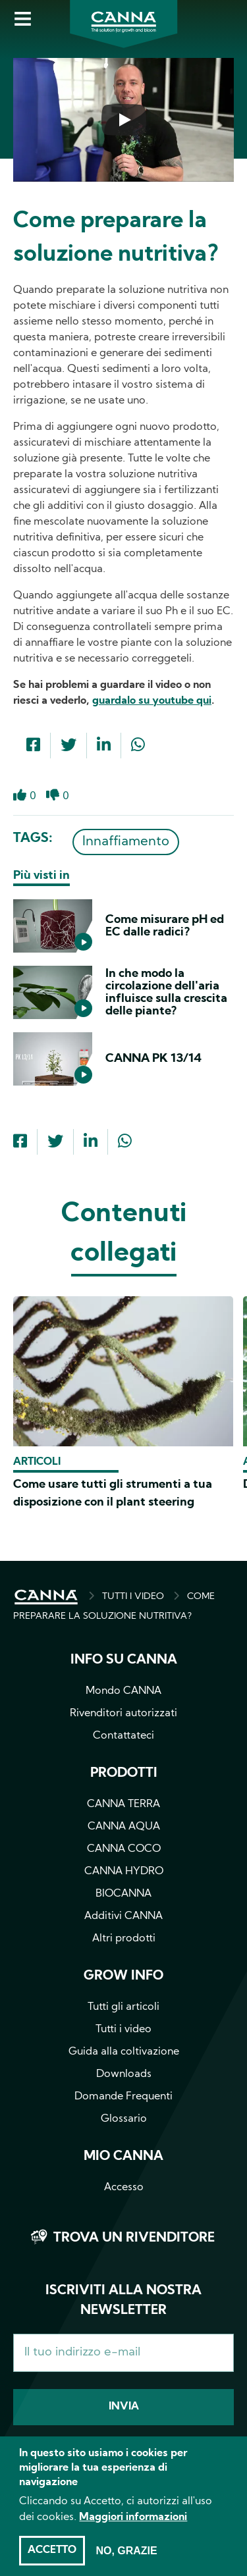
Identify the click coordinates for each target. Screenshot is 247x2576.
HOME (46, 1597)
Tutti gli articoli (123, 2007)
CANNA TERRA (123, 1804)
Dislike (52, 795)
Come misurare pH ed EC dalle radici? (164, 926)
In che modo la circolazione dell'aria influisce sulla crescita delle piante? (166, 993)
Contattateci (123, 1736)
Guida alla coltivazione (124, 2052)
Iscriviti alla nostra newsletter (123, 2300)
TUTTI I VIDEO (133, 1597)
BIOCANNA (123, 1894)
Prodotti (123, 1773)
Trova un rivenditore (134, 2238)
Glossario (124, 2119)
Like (19, 795)
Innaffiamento (125, 842)
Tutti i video (123, 2029)
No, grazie (126, 2563)
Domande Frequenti (123, 2096)
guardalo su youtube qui (151, 701)
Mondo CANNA (123, 1691)
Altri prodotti (123, 1938)
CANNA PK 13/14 (153, 1059)
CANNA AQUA (124, 1827)
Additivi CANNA (123, 1916)
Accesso (124, 2187)
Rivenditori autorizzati (123, 1713)
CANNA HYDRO (123, 1871)
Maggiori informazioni (133, 2530)
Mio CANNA (123, 2156)
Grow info (123, 1976)
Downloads (123, 2074)
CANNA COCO (124, 1849)
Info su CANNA (123, 1660)
